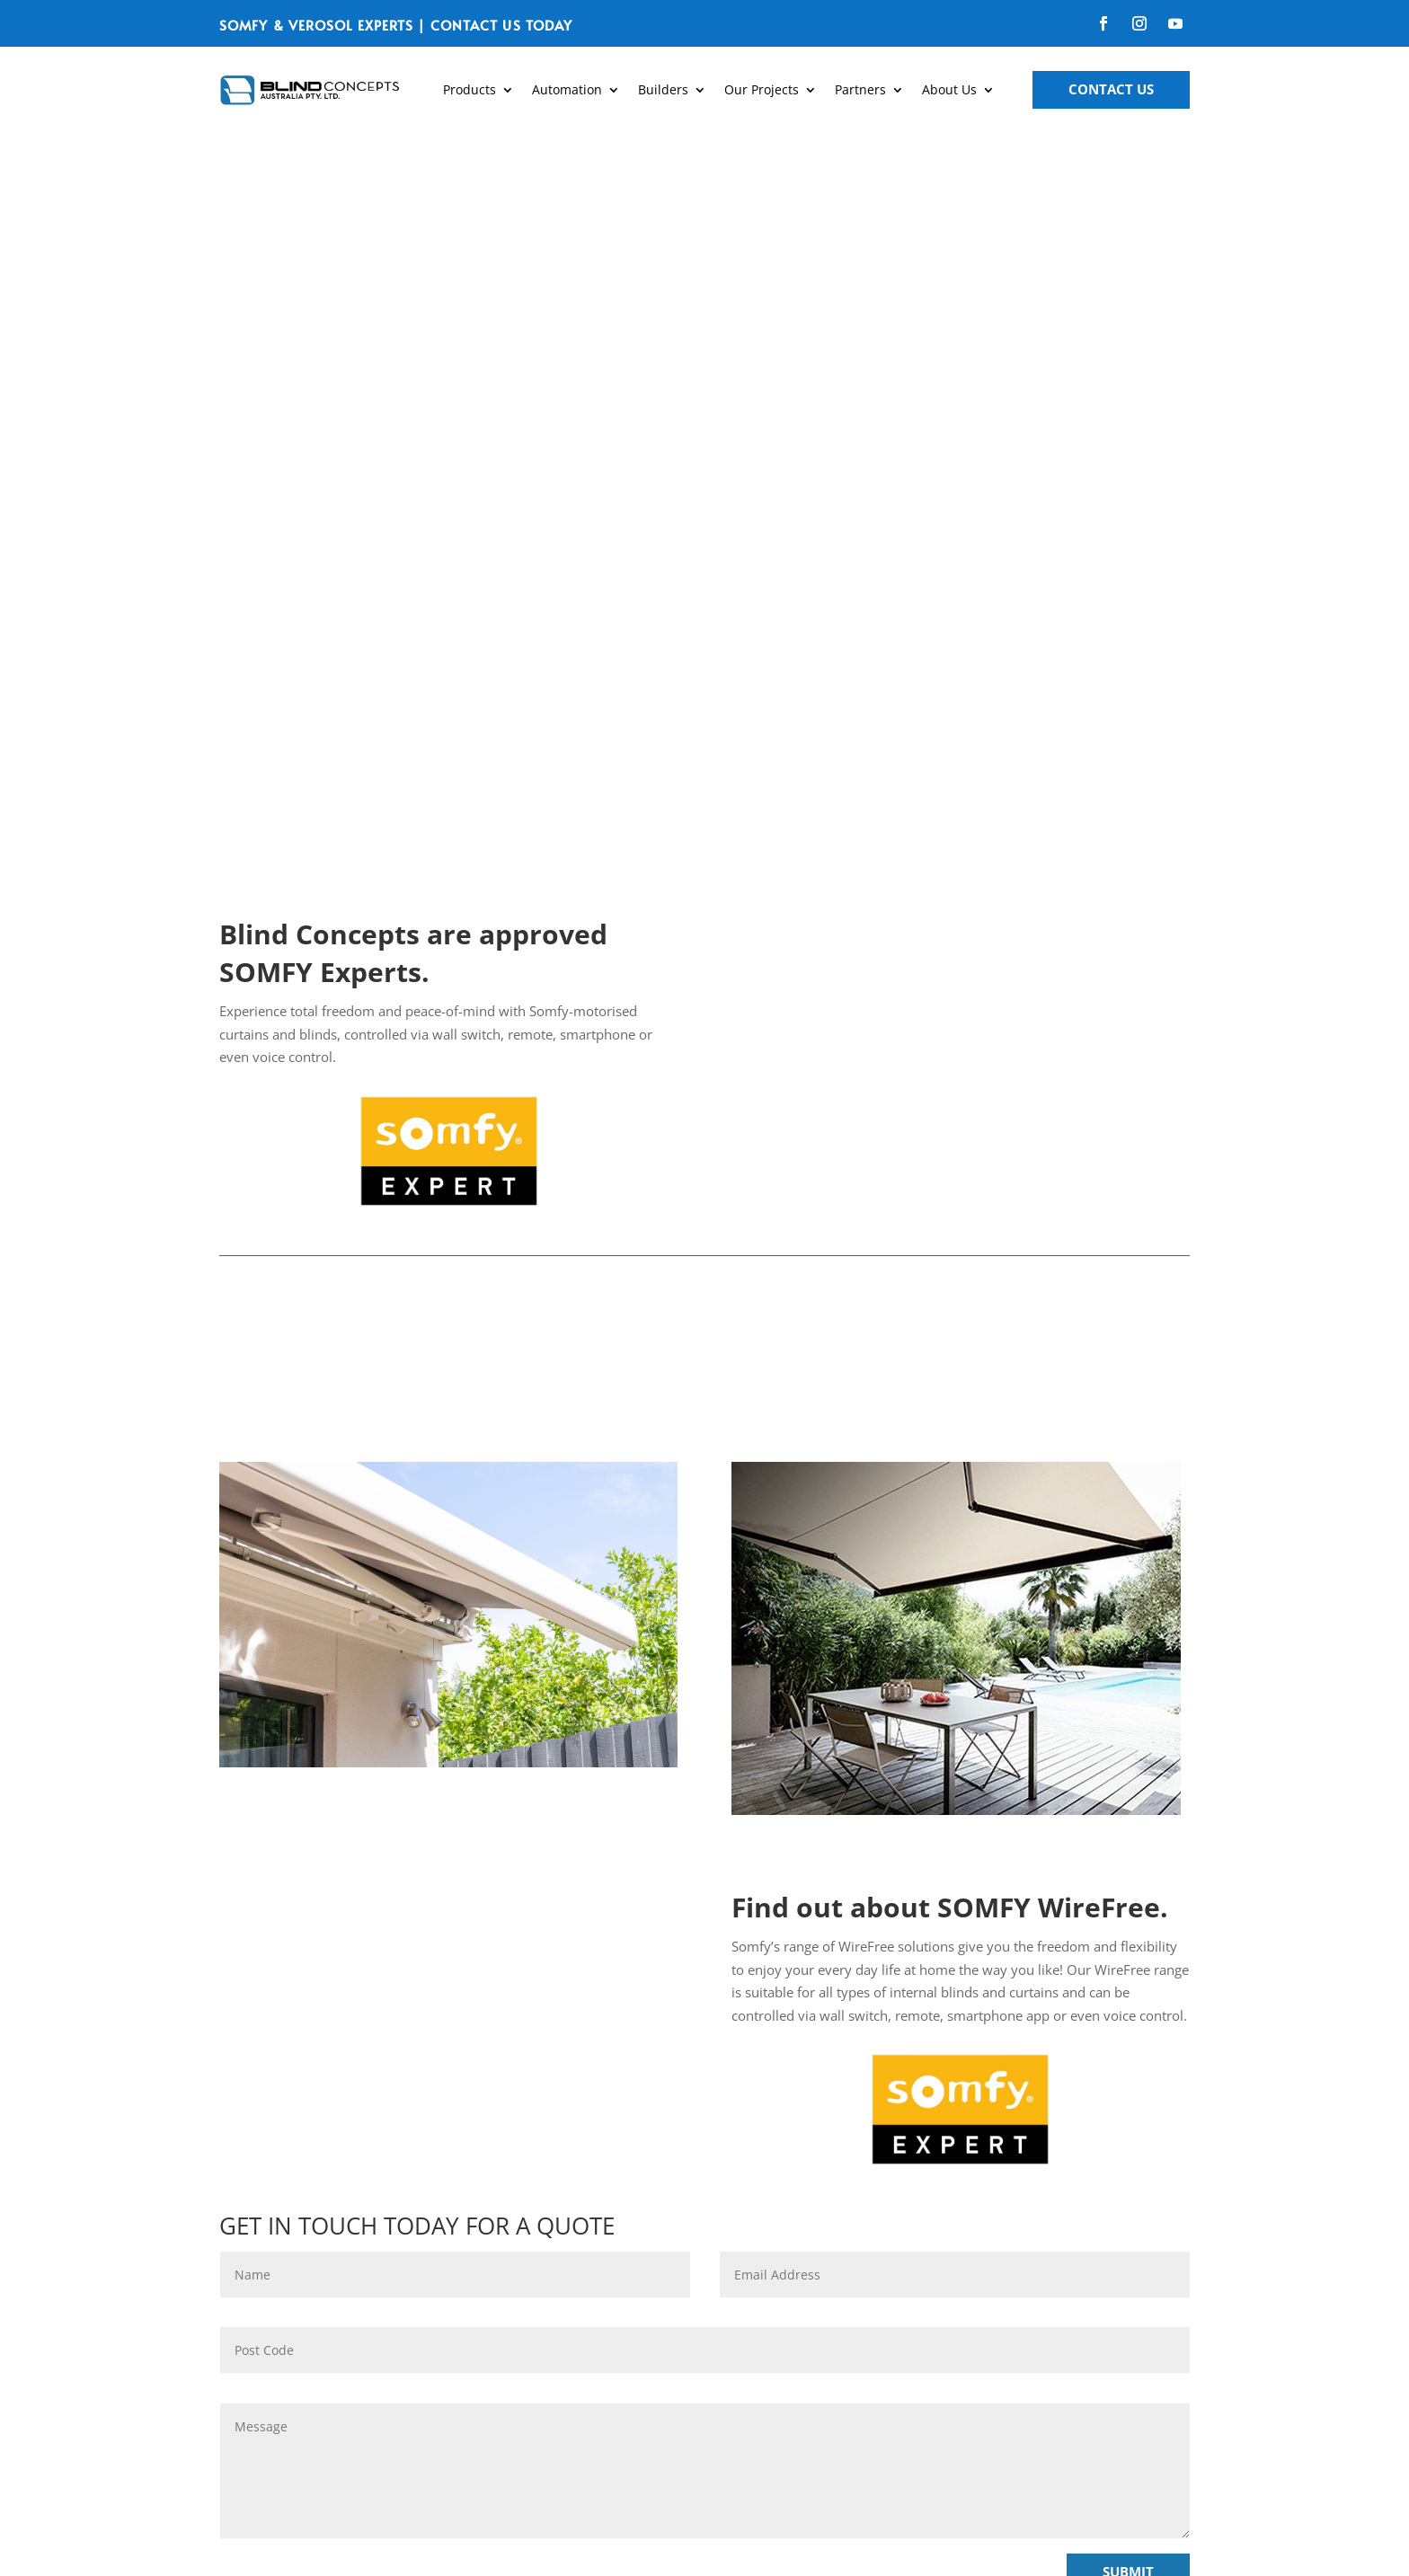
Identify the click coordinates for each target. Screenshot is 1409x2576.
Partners (860, 89)
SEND (727, 2368)
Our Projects (761, 89)
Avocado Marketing (878, 2540)
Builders (663, 89)
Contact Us (1111, 89)
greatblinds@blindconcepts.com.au (1012, 2297)
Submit (1128, 1882)
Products (469, 89)
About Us (949, 89)
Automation (567, 89)
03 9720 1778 (1013, 2220)
